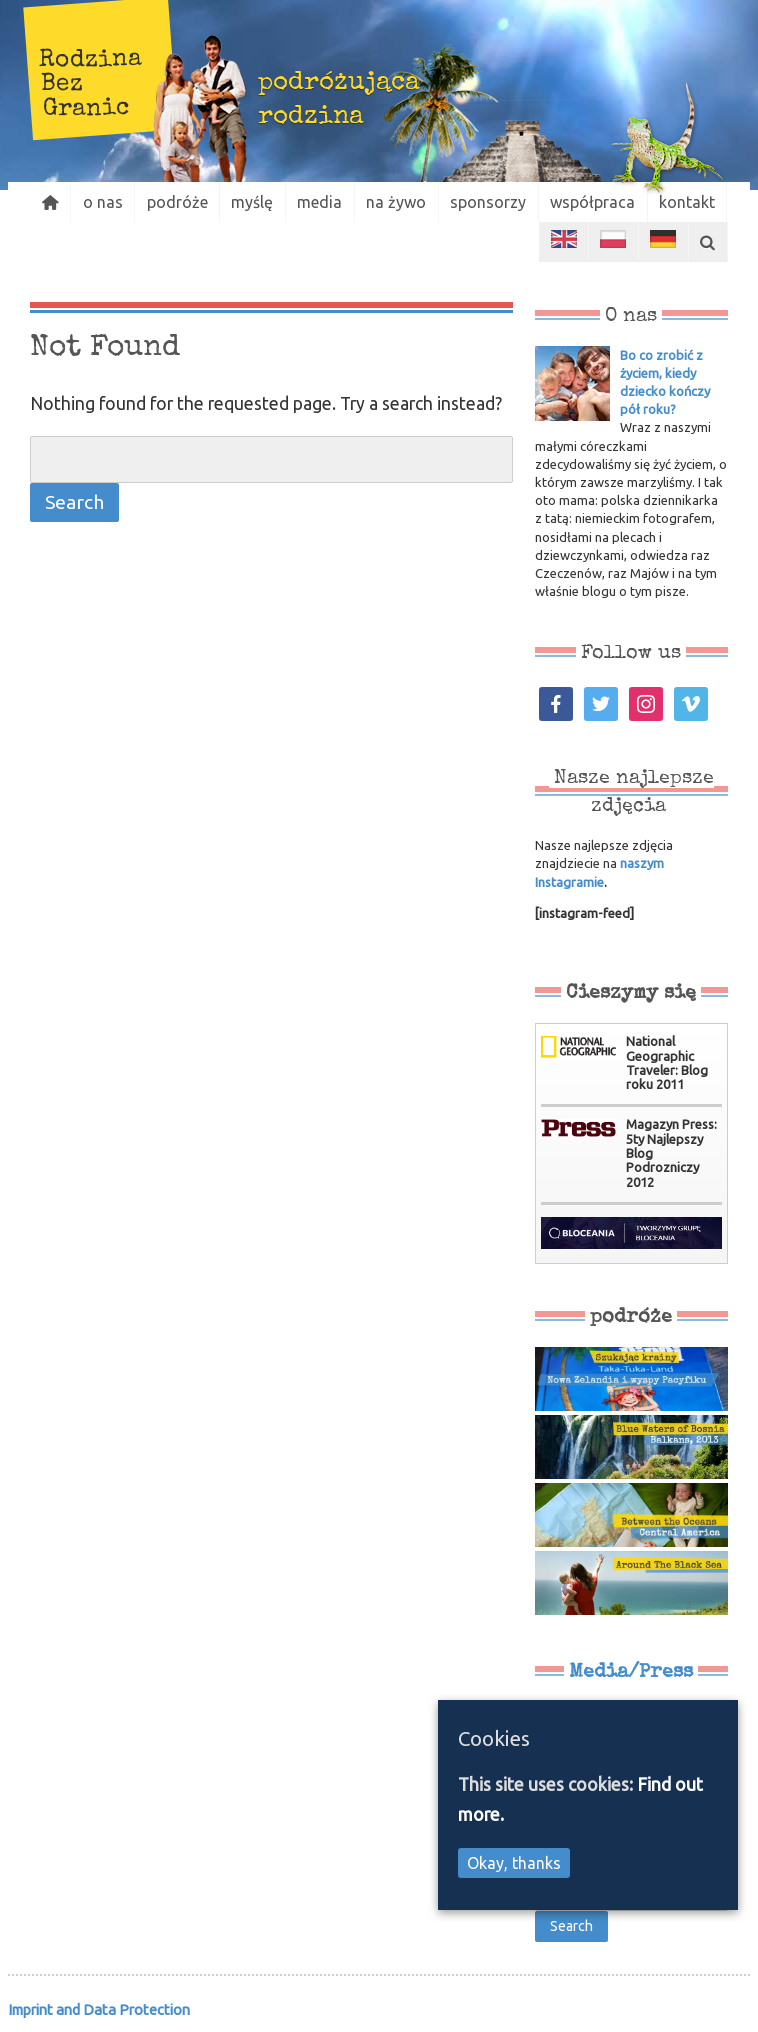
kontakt (696, 202)
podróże (179, 202)
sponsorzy (495, 202)
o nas (104, 202)
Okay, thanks (514, 1863)
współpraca (600, 202)
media (324, 202)
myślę (256, 202)
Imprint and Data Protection (99, 2009)
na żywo (402, 202)
